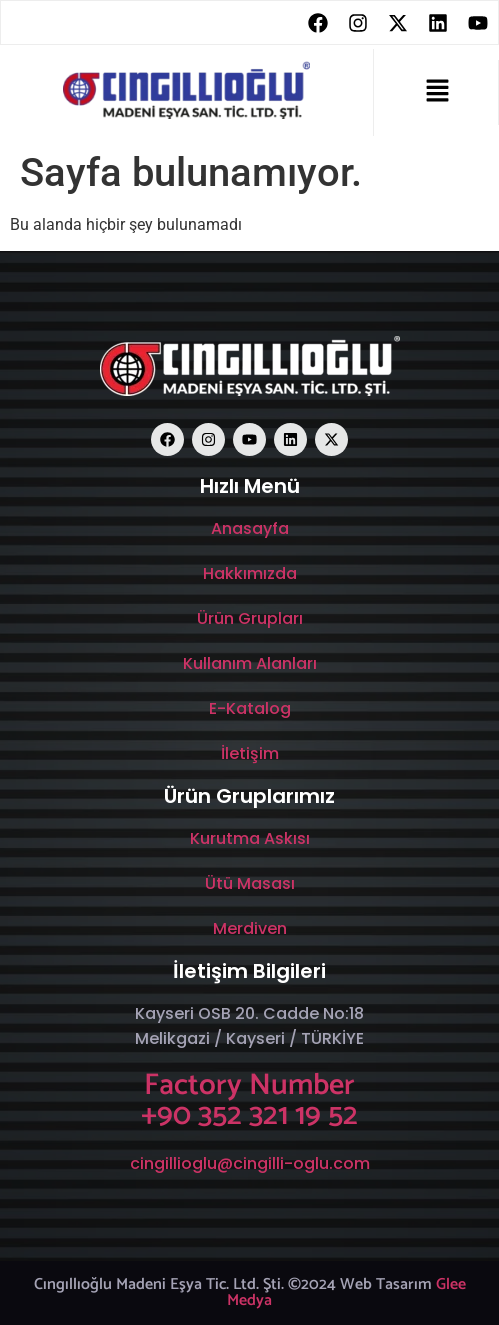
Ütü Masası (250, 883)
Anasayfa (250, 528)
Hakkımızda (250, 573)
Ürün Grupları (250, 618)
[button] (438, 92)
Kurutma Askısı (250, 838)
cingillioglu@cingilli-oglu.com (250, 1163)
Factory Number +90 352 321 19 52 (249, 1100)
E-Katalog (250, 708)
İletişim (250, 753)
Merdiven (250, 928)
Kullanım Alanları (250, 663)
